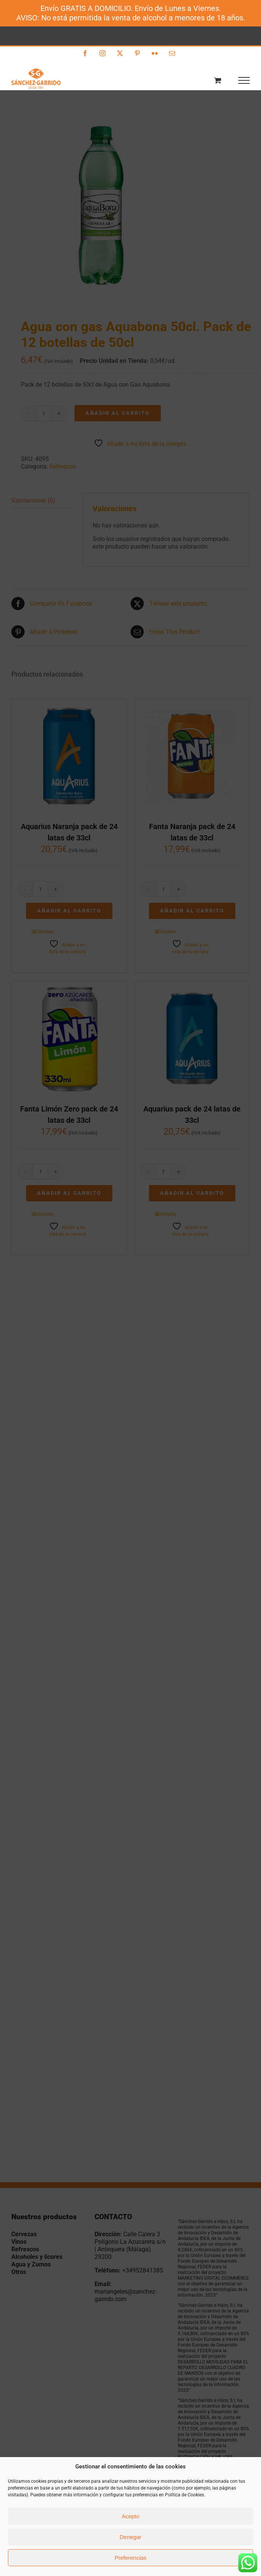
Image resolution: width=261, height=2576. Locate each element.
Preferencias (130, 2557)
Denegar (130, 2537)
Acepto (131, 2516)
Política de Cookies (184, 2494)
